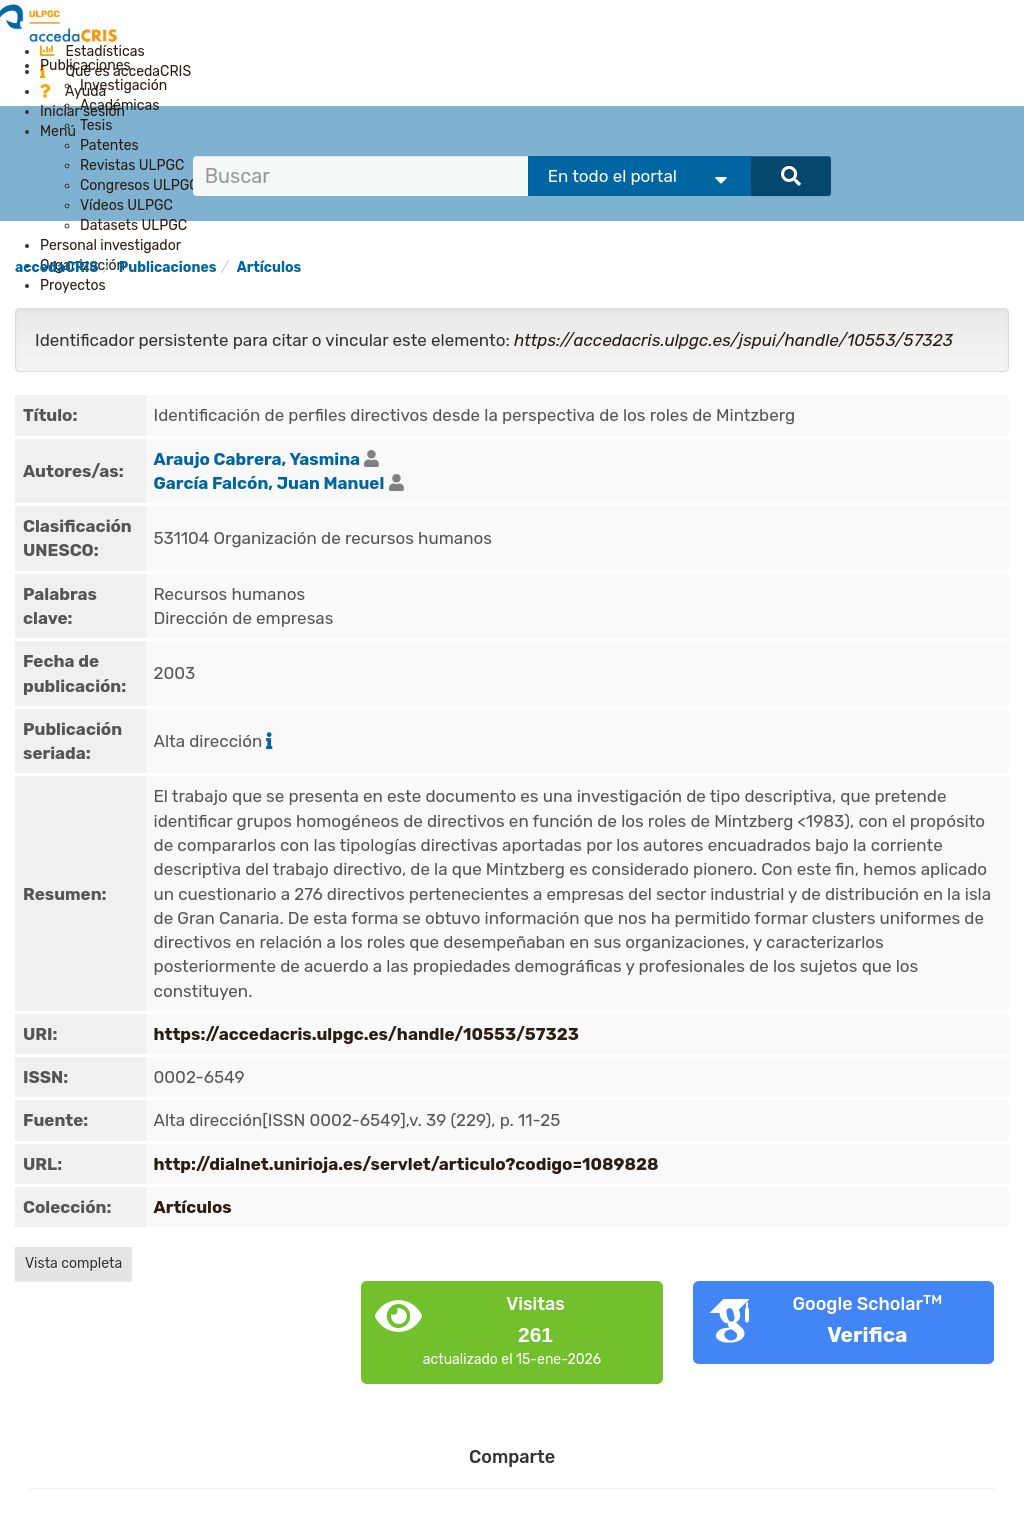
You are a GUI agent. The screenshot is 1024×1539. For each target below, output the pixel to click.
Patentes (109, 145)
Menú (58, 131)
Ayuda (73, 91)
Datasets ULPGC (133, 225)
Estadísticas (92, 51)
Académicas (119, 105)
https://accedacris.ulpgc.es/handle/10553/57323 (367, 1034)
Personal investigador (110, 245)
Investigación (123, 85)
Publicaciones (85, 65)
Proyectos (73, 285)
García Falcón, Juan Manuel (269, 483)
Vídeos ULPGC (126, 205)
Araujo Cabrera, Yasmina (257, 459)
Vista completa (73, 1263)
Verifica (867, 1334)
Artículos (269, 267)
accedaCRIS (57, 267)
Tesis (96, 125)
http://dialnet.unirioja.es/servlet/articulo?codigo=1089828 (406, 1164)
